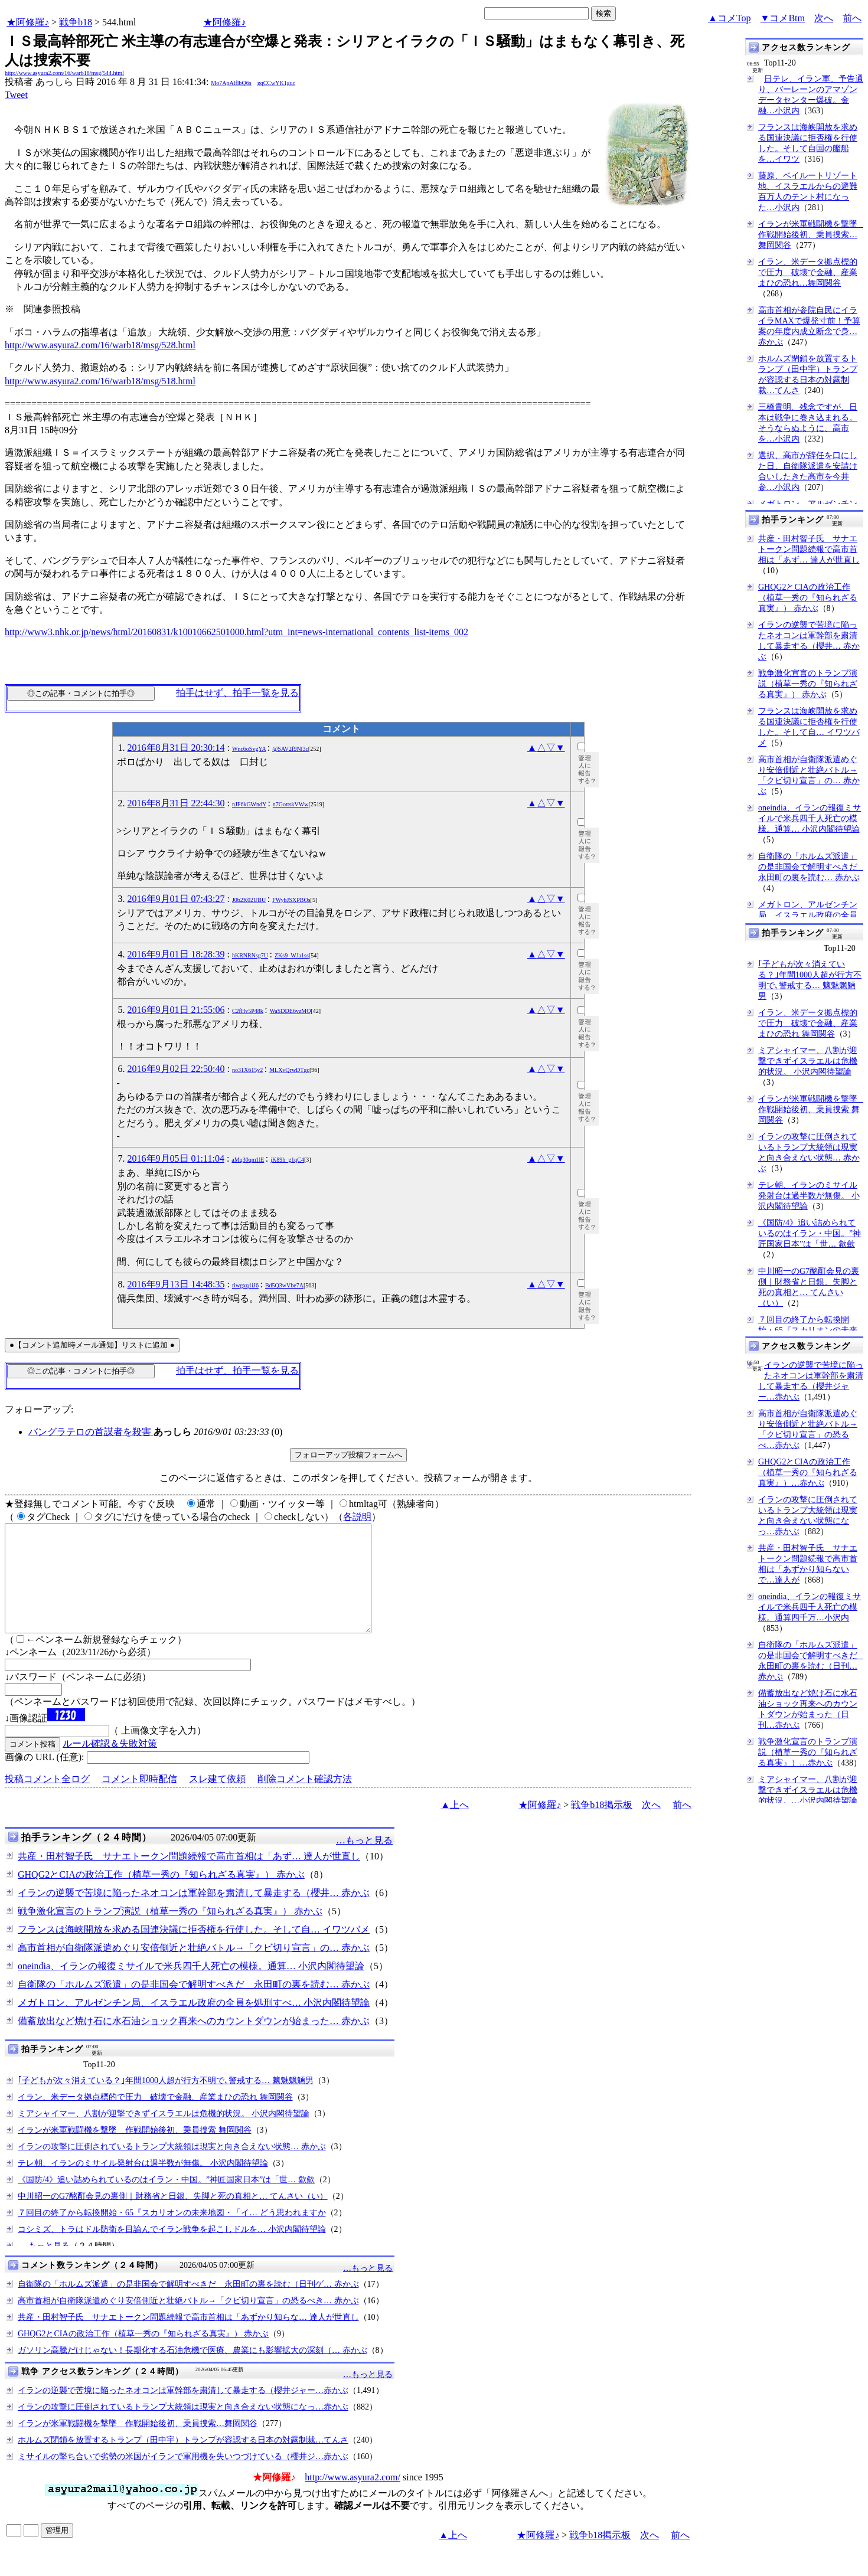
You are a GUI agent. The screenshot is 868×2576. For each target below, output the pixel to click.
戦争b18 (75, 22)
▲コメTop (729, 18)
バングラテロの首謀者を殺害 (91, 1432)
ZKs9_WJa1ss (292, 955)
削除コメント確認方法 (304, 1800)
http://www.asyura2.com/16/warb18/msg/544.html (64, 73)
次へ (823, 18)
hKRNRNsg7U (250, 955)
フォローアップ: (39, 1409)
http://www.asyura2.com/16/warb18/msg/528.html (100, 345)
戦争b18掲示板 (601, 1826)
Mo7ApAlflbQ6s (231, 83)
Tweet (16, 95)
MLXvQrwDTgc (289, 1070)
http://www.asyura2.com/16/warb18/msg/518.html (100, 381)
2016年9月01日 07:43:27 (176, 899)
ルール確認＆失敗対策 (110, 1765)
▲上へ (454, 1826)
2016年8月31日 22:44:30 (176, 803)
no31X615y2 (247, 1070)
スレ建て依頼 (217, 1800)
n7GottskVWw (291, 804)
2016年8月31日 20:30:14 (176, 748)
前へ (852, 18)
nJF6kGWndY (249, 804)
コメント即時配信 (139, 1800)
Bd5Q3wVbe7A (284, 1285)
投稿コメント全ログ (47, 1800)
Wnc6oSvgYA (249, 749)
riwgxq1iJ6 (245, 1285)
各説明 (357, 1517)
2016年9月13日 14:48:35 (176, 1284)
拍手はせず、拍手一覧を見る (237, 693)
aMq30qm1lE (247, 1159)
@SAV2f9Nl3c (290, 749)
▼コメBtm (783, 18)
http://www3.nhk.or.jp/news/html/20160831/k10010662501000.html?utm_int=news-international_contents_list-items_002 (236, 632)
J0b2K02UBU (249, 900)
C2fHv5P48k (247, 1011)
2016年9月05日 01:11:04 (176, 1158)
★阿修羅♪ (27, 22)
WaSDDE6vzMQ (290, 1011)
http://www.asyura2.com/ (352, 2498)
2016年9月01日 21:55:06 (176, 1010)
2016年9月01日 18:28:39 (176, 954)
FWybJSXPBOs (291, 900)
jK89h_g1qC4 (287, 1159)
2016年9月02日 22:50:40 (176, 1069)
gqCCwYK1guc (276, 83)
